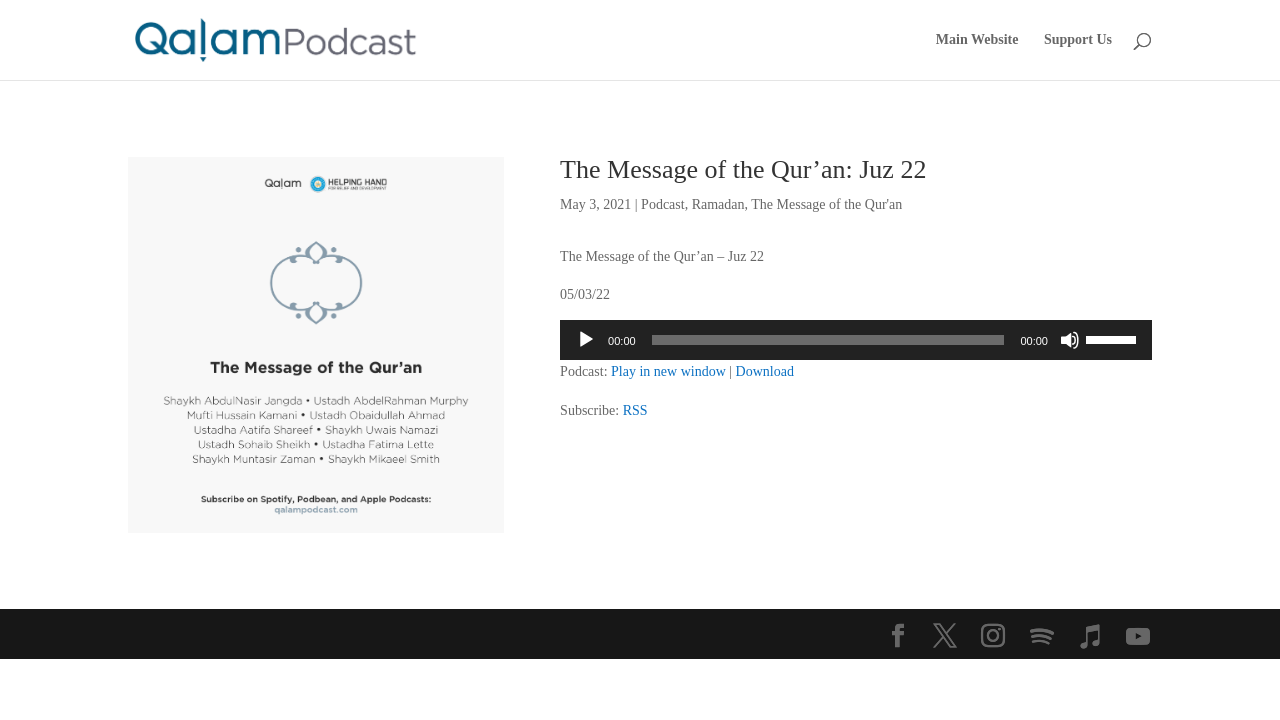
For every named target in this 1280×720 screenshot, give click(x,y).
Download (765, 371)
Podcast (663, 204)
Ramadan (718, 204)
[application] (856, 340)
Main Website (977, 40)
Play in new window (668, 371)
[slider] (828, 340)
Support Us (1078, 40)
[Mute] (1070, 340)
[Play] (586, 340)
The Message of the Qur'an (826, 204)
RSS (635, 410)
